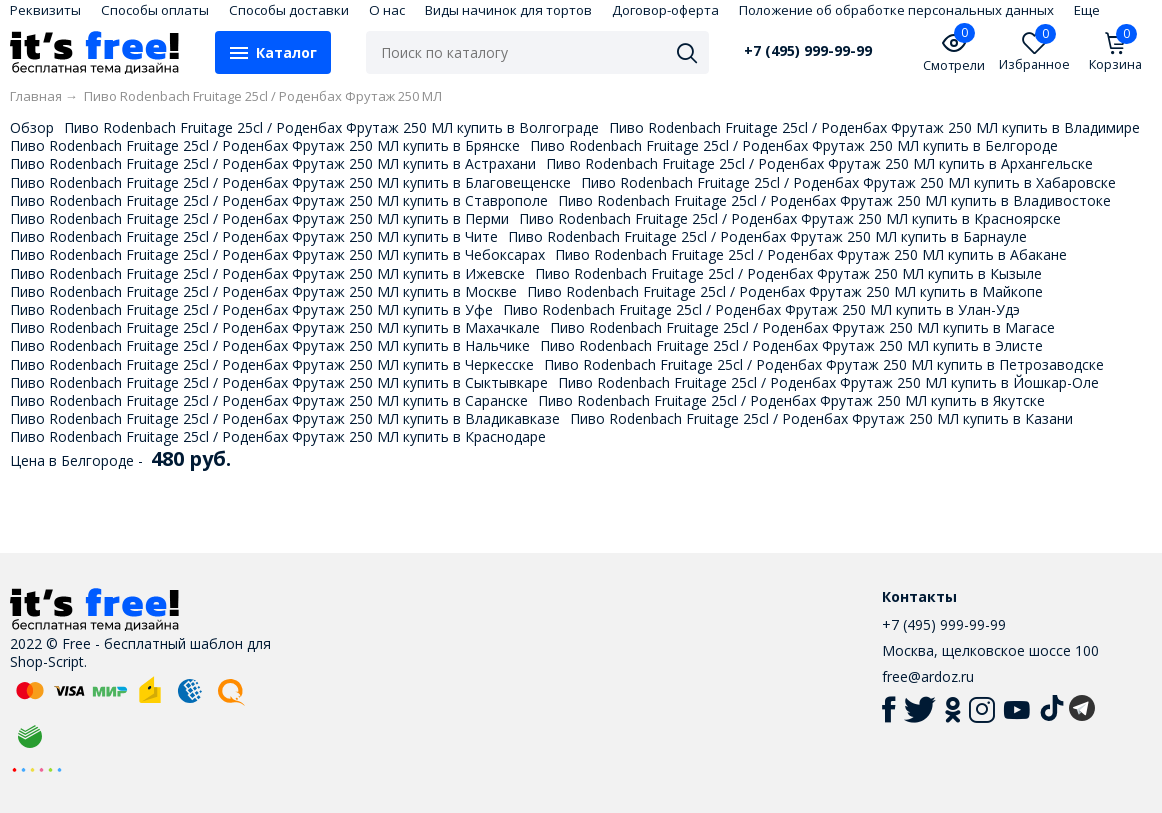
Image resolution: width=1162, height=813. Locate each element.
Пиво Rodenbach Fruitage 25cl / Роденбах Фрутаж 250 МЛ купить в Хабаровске (848, 182)
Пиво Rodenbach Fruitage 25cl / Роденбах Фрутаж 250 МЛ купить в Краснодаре (278, 436)
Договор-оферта (665, 10)
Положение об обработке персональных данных (896, 10)
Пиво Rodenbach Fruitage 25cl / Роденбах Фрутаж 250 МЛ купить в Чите (254, 236)
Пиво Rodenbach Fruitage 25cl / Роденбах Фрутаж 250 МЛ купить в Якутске (791, 400)
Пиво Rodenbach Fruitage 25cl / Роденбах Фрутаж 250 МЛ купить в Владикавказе (285, 418)
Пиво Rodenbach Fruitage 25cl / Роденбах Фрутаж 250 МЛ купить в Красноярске (790, 218)
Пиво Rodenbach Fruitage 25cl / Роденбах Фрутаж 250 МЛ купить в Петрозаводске (824, 364)
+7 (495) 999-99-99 (808, 51)
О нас (387, 10)
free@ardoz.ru (928, 676)
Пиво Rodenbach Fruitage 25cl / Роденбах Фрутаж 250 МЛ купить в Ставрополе (279, 200)
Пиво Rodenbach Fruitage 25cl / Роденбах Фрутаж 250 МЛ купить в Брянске (265, 145)
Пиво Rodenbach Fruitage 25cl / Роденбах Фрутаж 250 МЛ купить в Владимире (874, 127)
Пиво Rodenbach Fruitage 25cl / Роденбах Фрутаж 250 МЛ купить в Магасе (802, 327)
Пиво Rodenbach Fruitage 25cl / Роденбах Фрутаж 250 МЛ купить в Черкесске (272, 364)
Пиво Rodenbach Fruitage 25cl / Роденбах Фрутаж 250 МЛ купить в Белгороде (794, 145)
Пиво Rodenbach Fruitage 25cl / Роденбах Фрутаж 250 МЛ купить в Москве (263, 291)
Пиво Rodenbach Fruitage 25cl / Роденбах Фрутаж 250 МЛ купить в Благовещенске (290, 182)
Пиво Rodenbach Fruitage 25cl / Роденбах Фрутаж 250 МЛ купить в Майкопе (785, 291)
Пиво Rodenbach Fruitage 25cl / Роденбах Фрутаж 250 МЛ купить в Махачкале (275, 327)
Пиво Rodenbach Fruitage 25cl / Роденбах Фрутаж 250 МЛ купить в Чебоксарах (277, 254)
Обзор (32, 127)
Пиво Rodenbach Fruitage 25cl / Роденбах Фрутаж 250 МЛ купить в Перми (259, 218)
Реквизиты (45, 10)
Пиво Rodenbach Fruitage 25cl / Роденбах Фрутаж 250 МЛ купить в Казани (821, 418)
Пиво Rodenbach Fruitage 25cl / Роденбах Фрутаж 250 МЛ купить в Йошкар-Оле (828, 382)
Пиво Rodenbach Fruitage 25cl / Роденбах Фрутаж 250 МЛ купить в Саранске (269, 400)
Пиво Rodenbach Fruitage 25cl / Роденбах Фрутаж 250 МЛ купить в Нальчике (270, 345)
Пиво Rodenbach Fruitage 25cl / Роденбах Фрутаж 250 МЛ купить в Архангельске (819, 163)
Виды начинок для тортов (508, 10)
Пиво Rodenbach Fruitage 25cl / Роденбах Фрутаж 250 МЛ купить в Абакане (811, 254)
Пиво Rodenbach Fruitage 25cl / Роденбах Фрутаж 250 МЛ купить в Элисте (791, 345)
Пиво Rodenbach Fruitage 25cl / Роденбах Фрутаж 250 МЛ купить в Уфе (251, 309)
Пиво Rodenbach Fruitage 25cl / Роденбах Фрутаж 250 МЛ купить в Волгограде (331, 127)
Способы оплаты (155, 10)
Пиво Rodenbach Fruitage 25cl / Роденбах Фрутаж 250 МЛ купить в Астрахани (273, 163)
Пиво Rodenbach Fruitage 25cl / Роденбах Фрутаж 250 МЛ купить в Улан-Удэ (761, 309)
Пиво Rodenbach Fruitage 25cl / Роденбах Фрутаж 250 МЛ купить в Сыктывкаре (279, 382)
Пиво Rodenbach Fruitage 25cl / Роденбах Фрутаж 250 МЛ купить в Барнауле (767, 236)
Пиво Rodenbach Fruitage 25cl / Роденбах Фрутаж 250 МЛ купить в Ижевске (267, 273)
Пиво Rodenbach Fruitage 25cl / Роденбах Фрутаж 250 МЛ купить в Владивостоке (834, 200)
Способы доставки (289, 10)
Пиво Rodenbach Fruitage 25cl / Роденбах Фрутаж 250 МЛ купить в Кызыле (788, 273)
